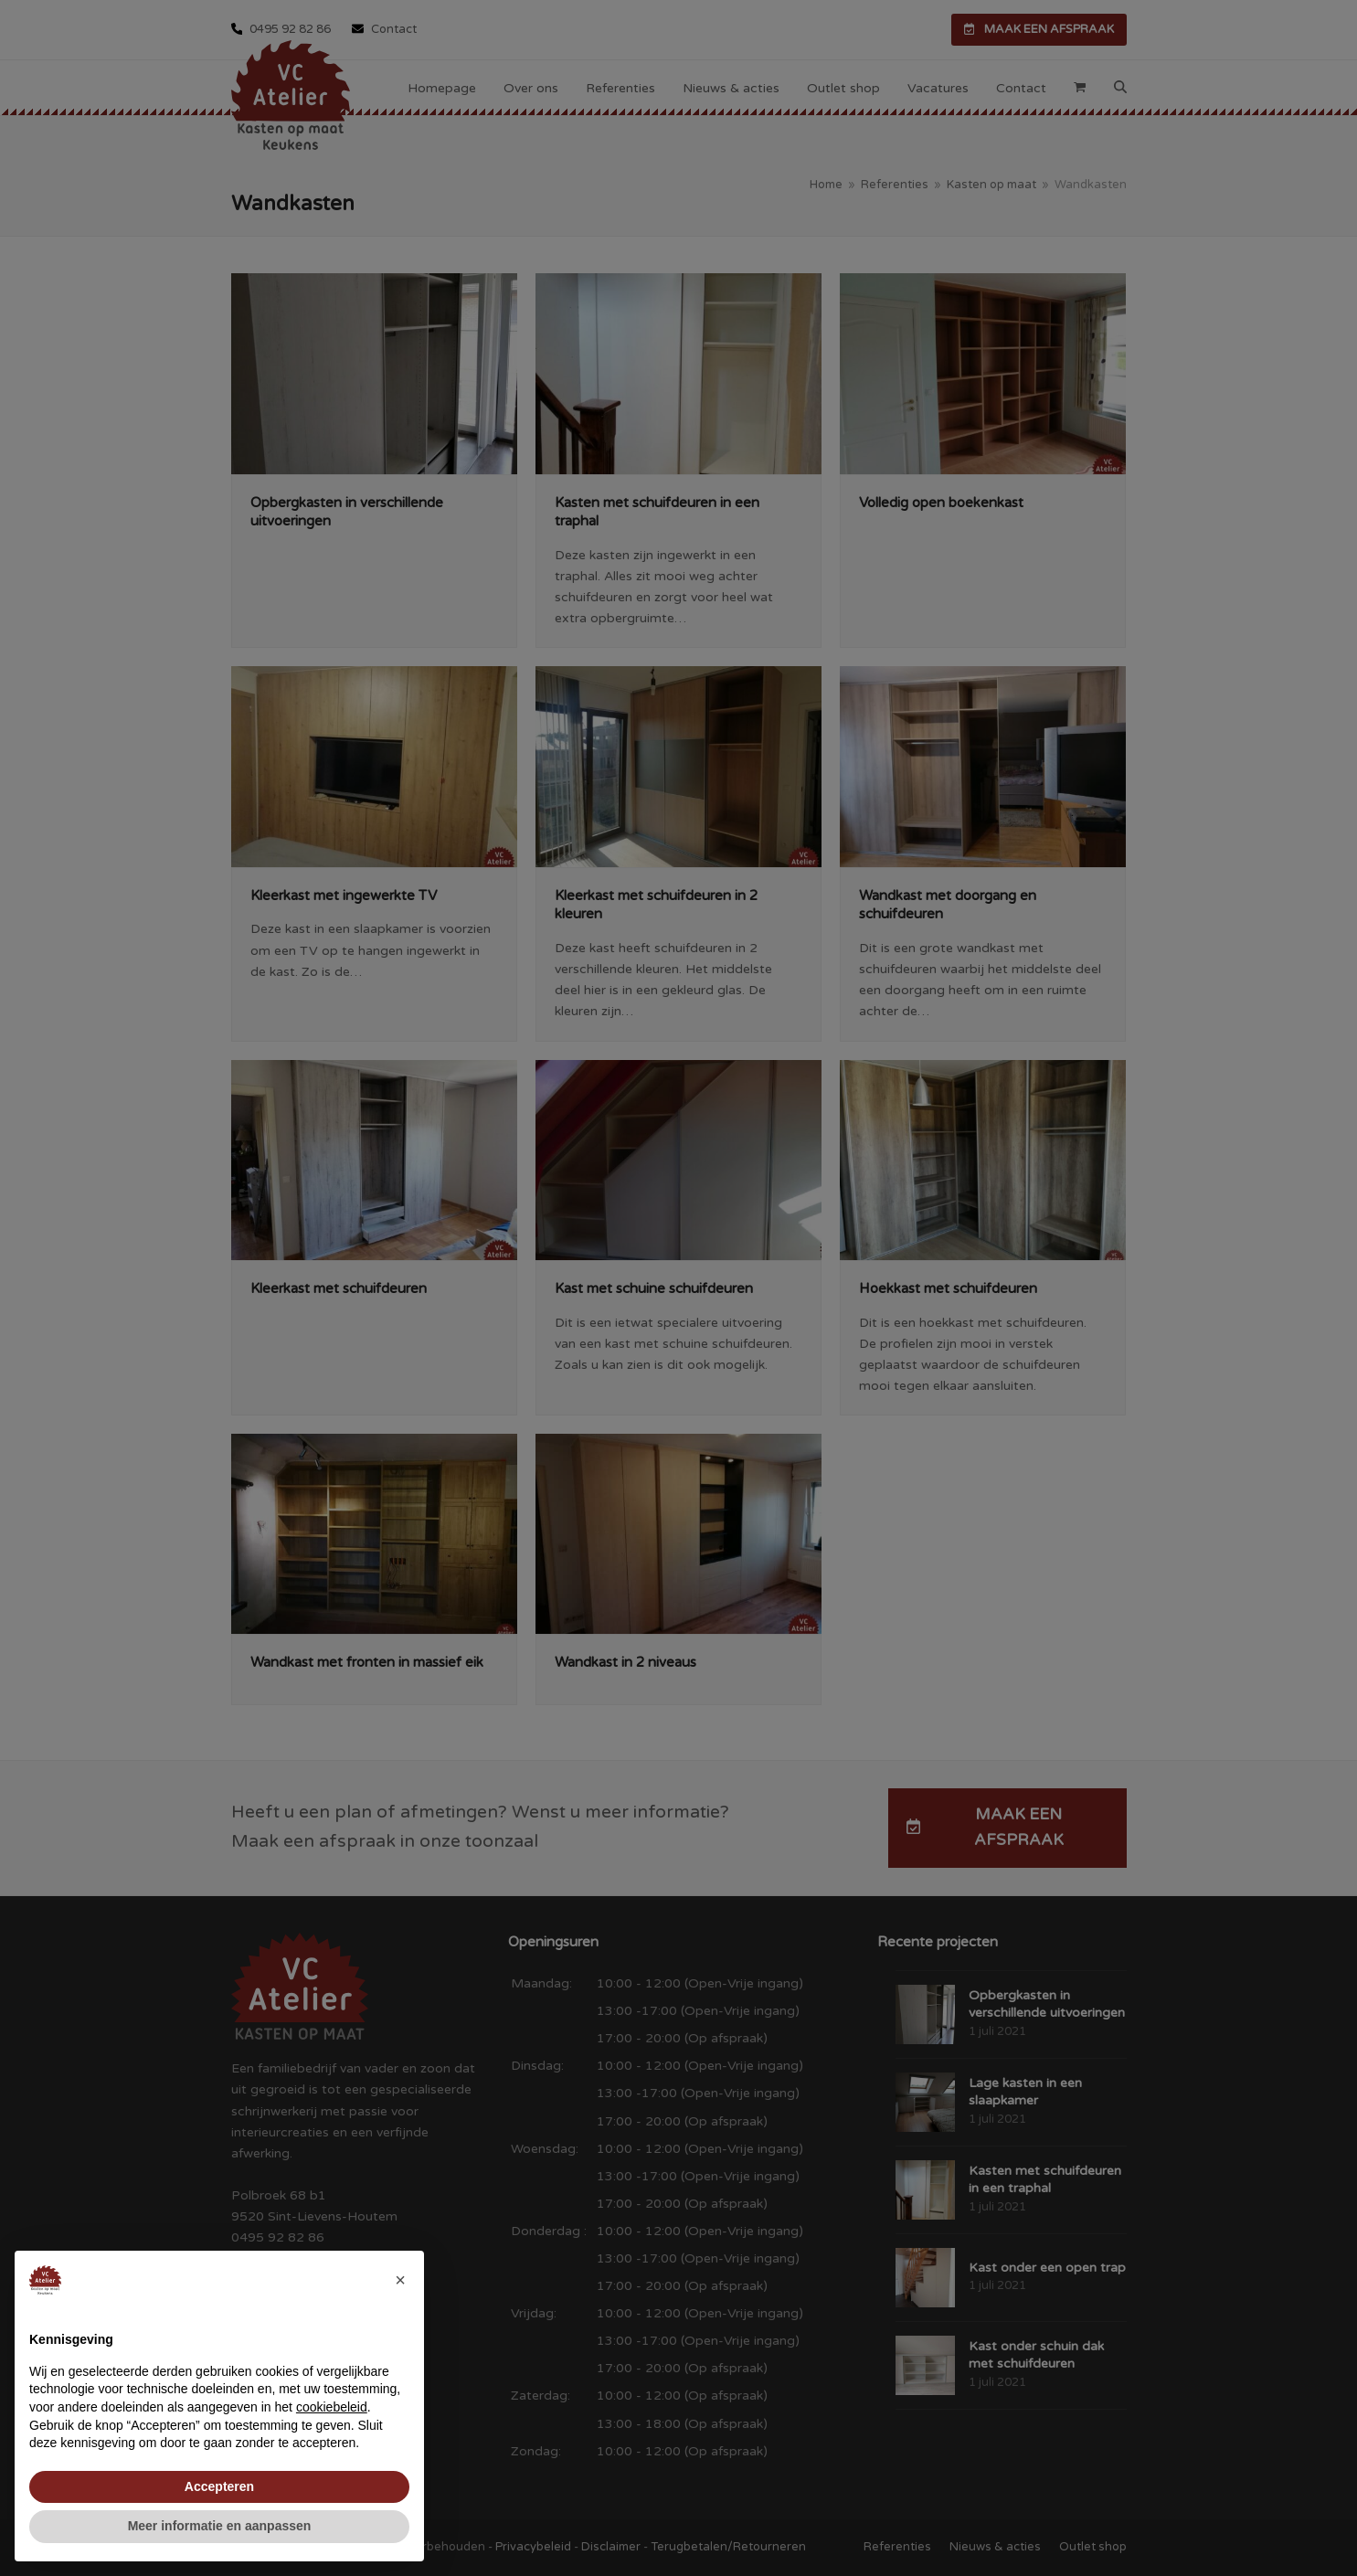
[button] (400, 2280)
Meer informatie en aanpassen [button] (220, 2525)
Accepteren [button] (219, 2486)
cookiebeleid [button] (331, 2407)
